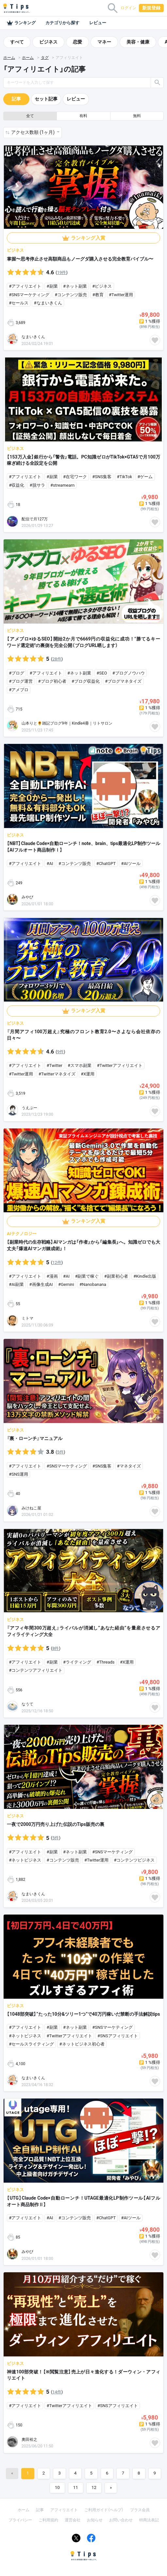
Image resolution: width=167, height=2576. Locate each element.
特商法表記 (149, 2520)
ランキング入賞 (88, 238)
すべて (17, 42)
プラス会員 (140, 2510)
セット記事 (46, 98)
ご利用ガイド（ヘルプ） (104, 2510)
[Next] (111, 2488)
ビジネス (48, 42)
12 (94, 2487)
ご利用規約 (48, 2520)
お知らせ (95, 2520)
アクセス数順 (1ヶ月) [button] (33, 132)
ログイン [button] (128, 8)
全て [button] (30, 116)
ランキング (21, 23)
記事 (16, 98)
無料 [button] (137, 116)
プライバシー (20, 2520)
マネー (104, 42)
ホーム (9, 57)
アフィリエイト (64, 2510)
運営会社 (72, 2520)
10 (57, 2487)
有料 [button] (83, 116)
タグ (45, 57)
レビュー (97, 22)
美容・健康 (137, 42)
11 (75, 2487)
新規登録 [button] (151, 7)
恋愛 (77, 42)
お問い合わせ (121, 2520)
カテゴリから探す (62, 22)
